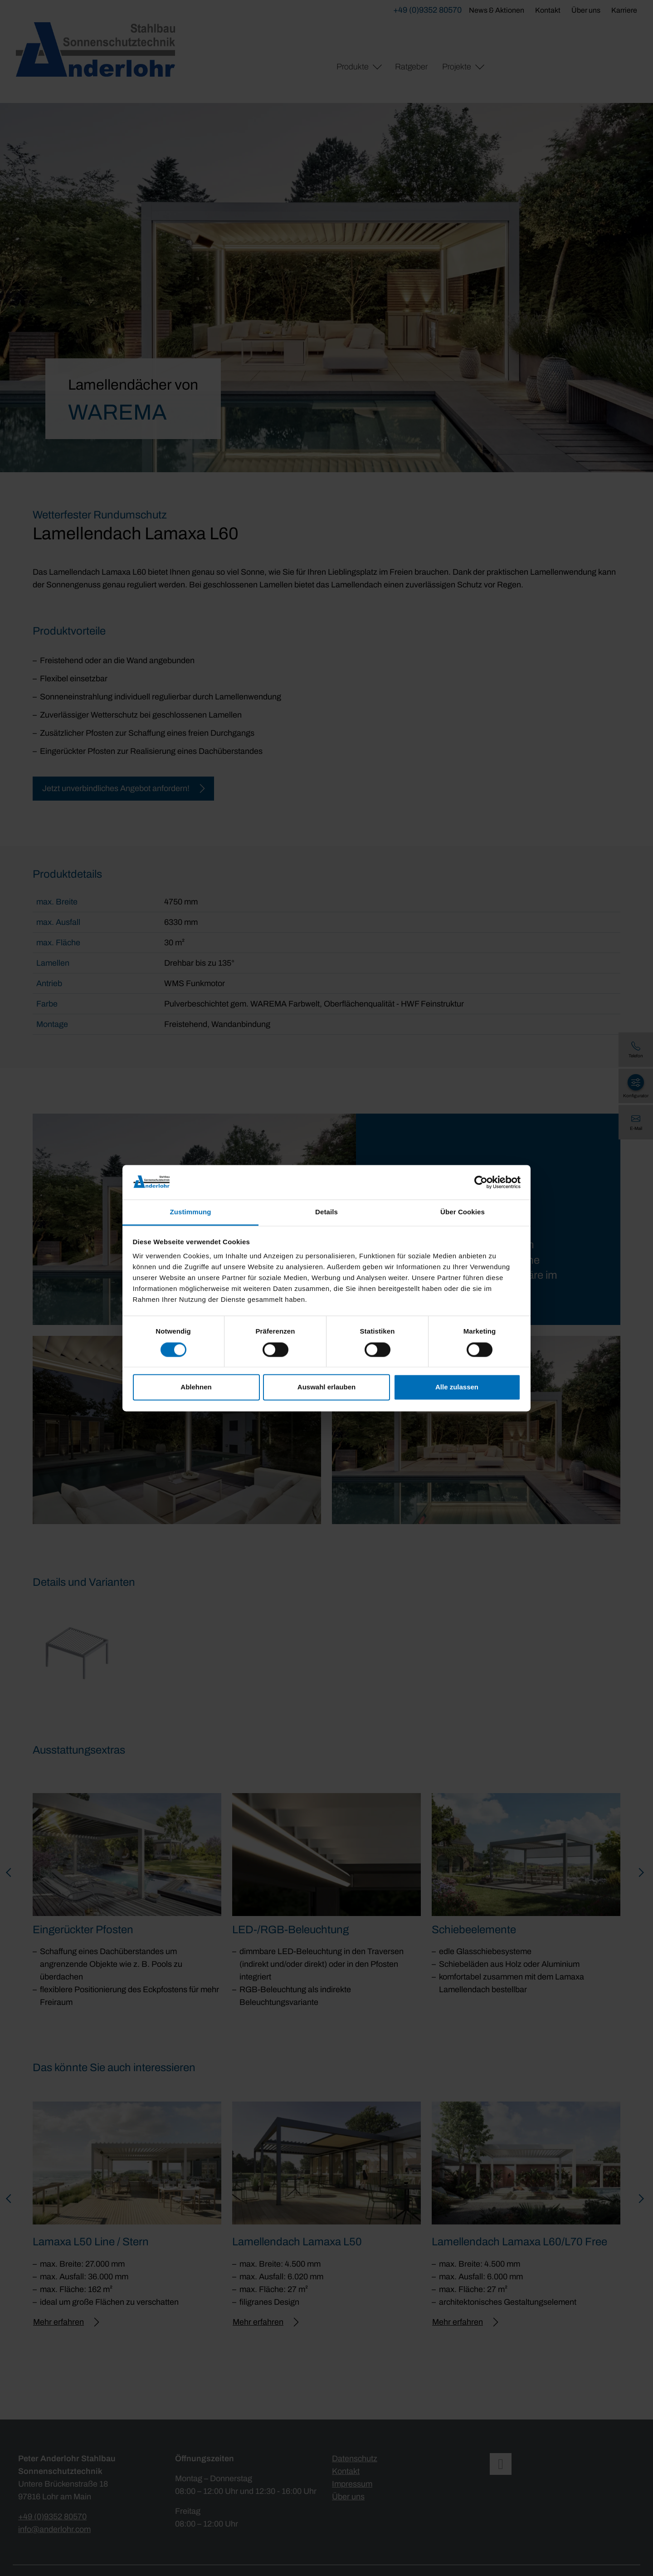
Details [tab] (326, 1212)
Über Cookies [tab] (462, 1212)
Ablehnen (195, 1387)
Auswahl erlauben (326, 1387)
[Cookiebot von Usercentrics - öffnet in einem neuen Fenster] (481, 1182)
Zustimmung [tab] (190, 1212)
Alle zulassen (456, 1387)
